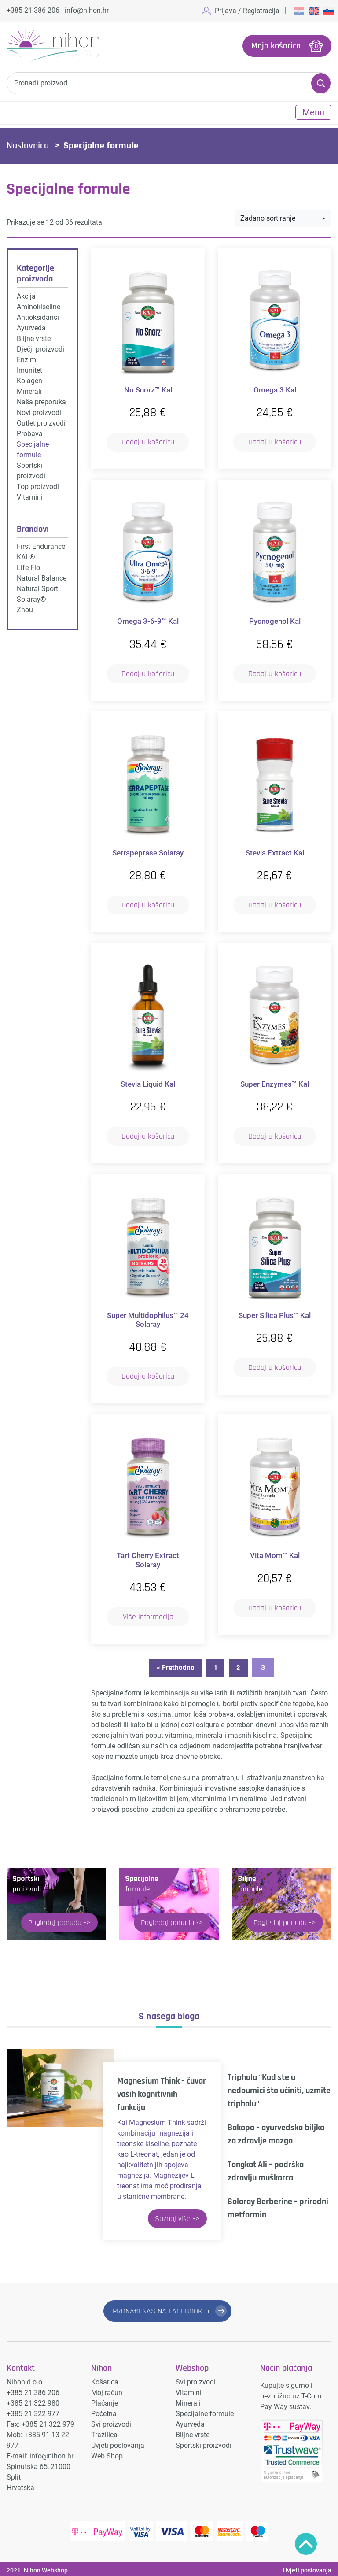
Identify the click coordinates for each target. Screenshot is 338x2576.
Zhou (25, 609)
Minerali (29, 390)
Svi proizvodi (111, 2421)
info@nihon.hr (87, 10)
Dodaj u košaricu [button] (147, 441)
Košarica (104, 2379)
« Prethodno (173, 1667)
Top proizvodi (38, 485)
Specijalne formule (205, 2411)
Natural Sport (37, 588)
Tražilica (104, 2432)
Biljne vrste (34, 337)
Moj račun (106, 2390)
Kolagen (29, 380)
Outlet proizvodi (41, 422)
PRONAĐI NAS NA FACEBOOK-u (161, 2310)
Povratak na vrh (306, 2544)
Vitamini (30, 496)
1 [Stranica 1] (215, 1667)
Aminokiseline (38, 306)
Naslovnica (28, 145)
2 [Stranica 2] (241, 1667)
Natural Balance (41, 577)
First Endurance (41, 545)
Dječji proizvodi (40, 348)
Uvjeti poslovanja (117, 2443)
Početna (104, 2411)
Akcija (26, 295)
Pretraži (321, 82)
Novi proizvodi (39, 411)
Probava (30, 433)
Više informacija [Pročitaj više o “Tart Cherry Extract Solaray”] (148, 1616)
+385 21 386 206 (33, 10)
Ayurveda (31, 327)
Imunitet (29, 369)
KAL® (26, 556)
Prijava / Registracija (247, 11)
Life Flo (28, 567)
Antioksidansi (38, 316)
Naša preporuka (41, 401)
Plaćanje (104, 2400)
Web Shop (107, 2453)
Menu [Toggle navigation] (313, 111)
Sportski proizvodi (203, 2443)
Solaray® (31, 598)
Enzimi (27, 359)
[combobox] (283, 217)
